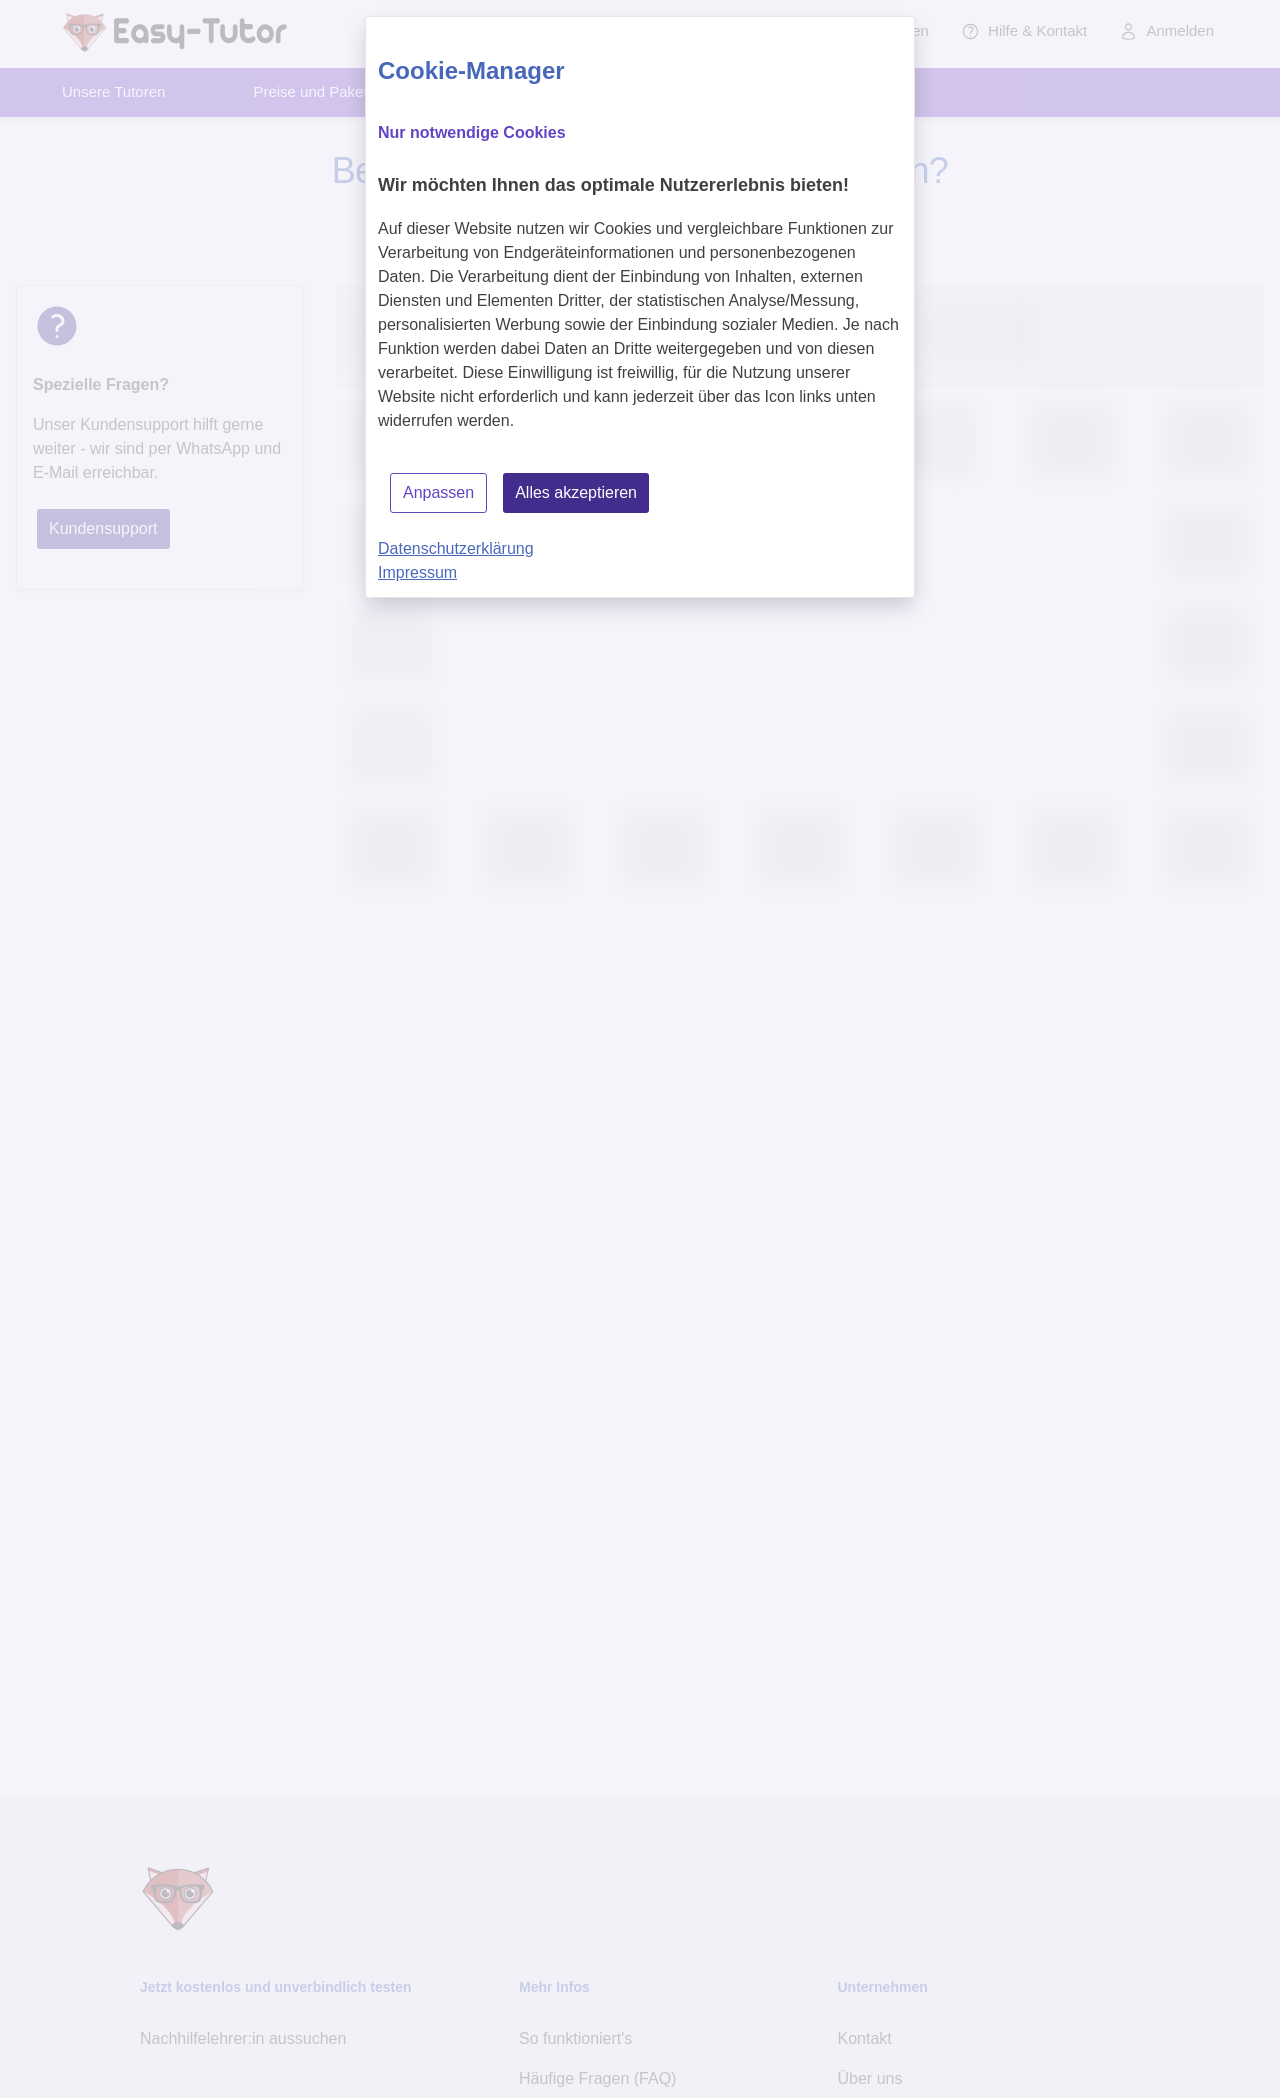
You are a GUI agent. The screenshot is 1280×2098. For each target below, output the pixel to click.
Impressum (417, 572)
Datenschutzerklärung (456, 548)
